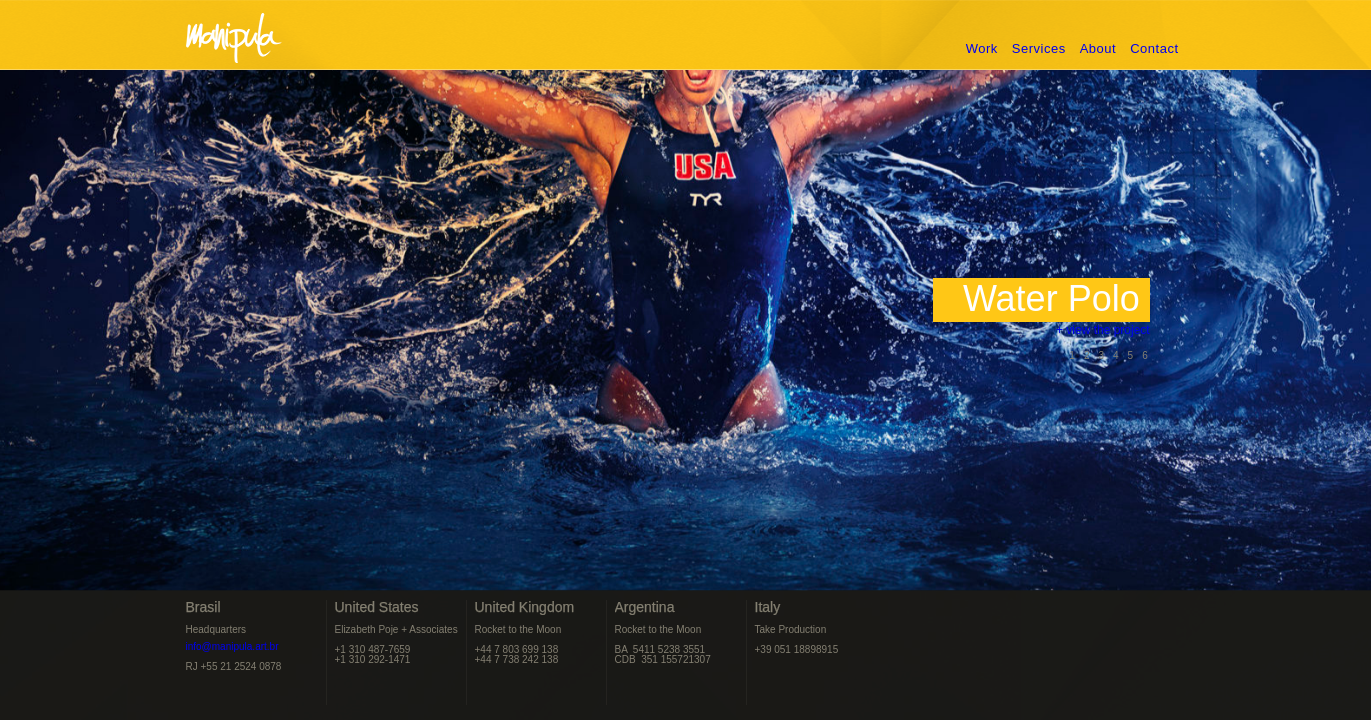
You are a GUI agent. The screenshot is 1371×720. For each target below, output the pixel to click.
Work (982, 48)
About (1098, 48)
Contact (1154, 48)
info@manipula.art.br (232, 646)
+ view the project (1060, 334)
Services (1039, 48)
